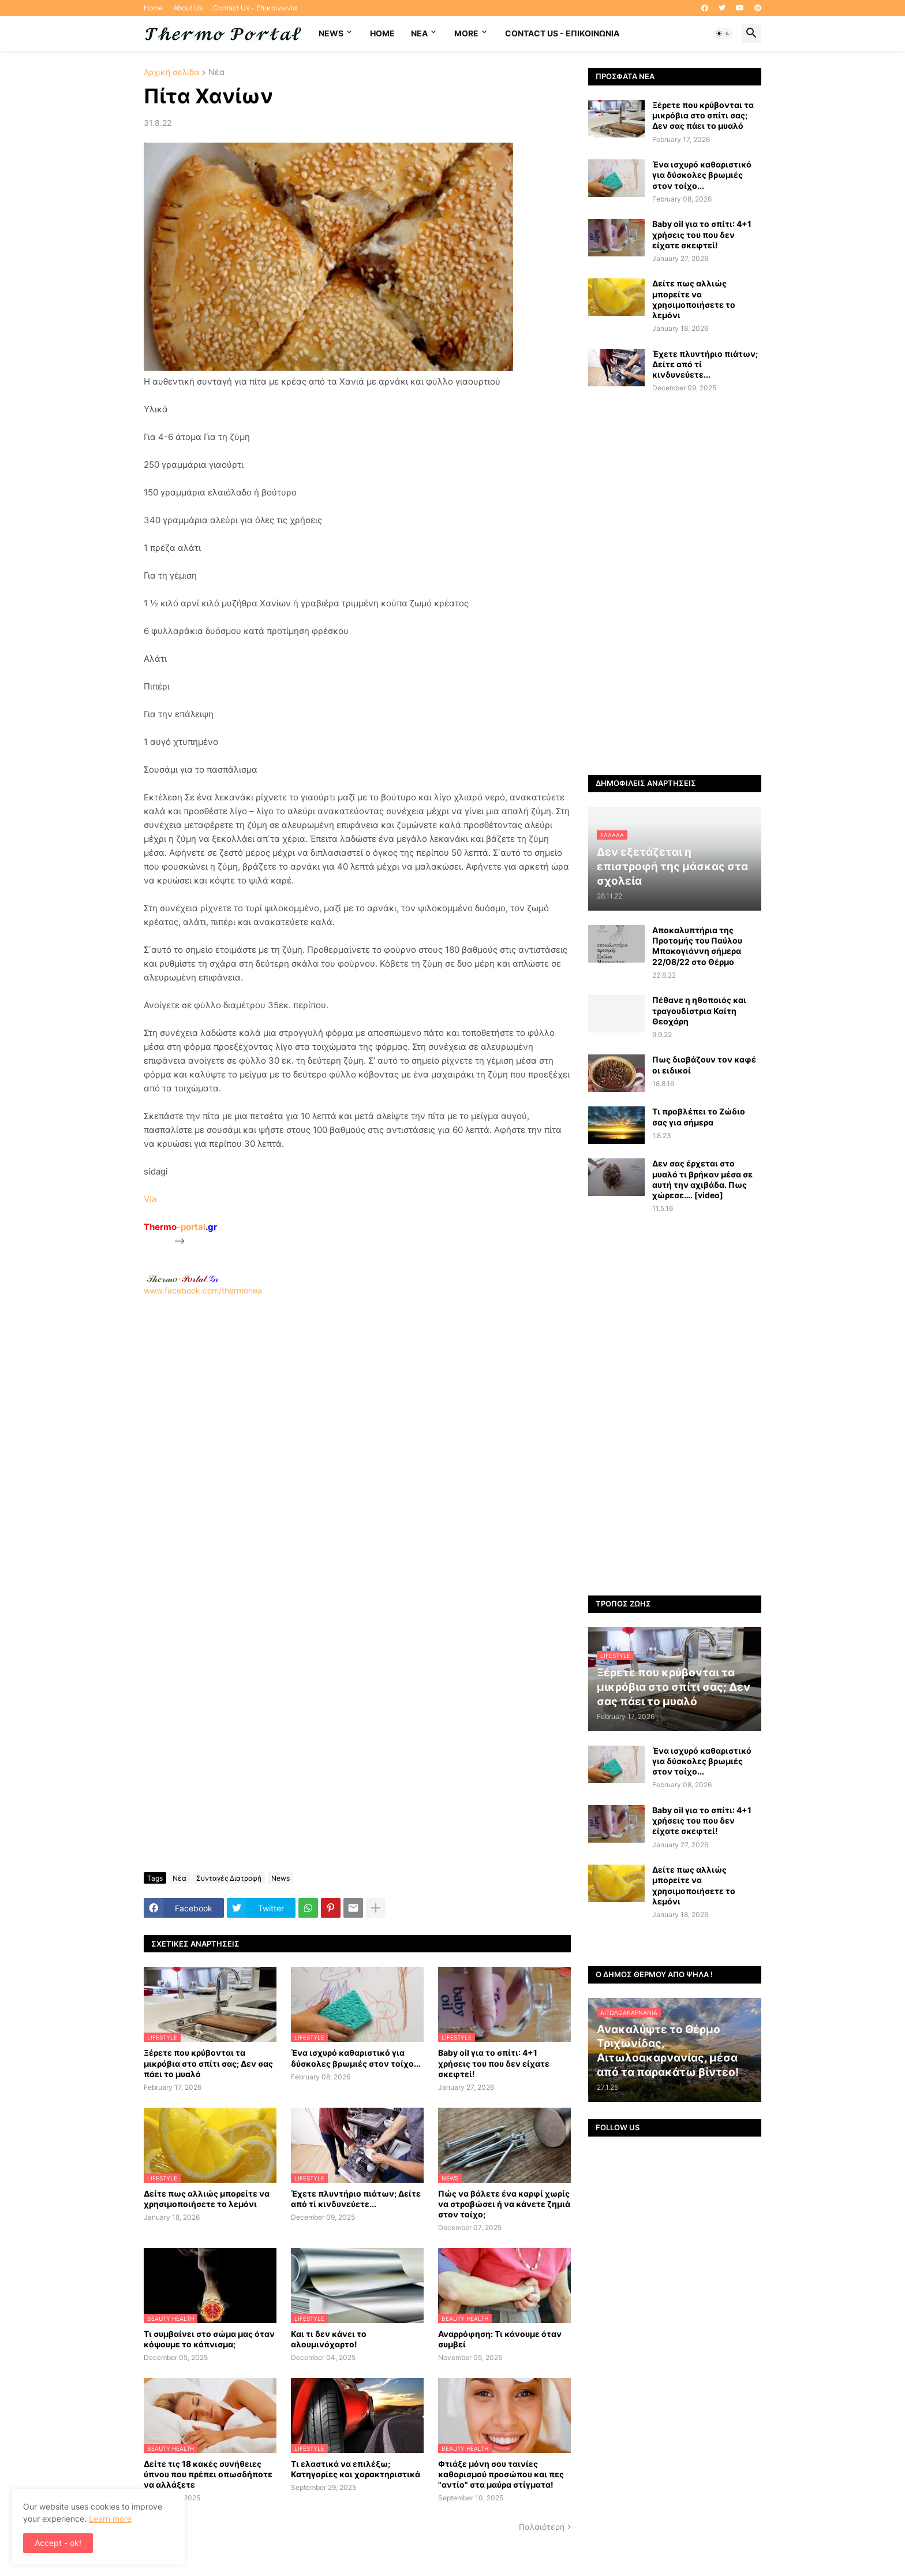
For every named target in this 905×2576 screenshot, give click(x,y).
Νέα (216, 72)
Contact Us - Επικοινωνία (255, 7)
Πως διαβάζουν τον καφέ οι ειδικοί (704, 1064)
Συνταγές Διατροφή (228, 1878)
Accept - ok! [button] (58, 2543)
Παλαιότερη (541, 2527)
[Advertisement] (357, 1448)
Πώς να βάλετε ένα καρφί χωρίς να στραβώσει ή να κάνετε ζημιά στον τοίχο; (504, 2204)
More (466, 33)
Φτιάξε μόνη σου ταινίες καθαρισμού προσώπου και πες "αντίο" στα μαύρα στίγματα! (501, 2474)
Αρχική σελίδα (171, 72)
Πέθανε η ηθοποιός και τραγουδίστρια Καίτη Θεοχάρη (699, 1010)
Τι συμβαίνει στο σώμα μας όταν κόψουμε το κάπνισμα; (209, 2339)
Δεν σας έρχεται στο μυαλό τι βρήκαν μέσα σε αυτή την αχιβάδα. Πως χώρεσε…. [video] (702, 1179)
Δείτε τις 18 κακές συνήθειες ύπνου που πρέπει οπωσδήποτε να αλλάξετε (208, 2474)
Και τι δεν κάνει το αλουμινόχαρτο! (329, 2339)
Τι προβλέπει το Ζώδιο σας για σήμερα (698, 1116)
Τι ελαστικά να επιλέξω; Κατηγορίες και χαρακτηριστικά (355, 2469)
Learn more (110, 2518)
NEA (419, 33)
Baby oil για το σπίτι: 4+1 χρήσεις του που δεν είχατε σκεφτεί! (493, 2063)
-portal (180, 1226)
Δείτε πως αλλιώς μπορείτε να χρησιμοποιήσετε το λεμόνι (207, 2199)
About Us (188, 7)
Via (150, 1199)
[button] (723, 33)
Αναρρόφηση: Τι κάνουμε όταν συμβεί (500, 2339)
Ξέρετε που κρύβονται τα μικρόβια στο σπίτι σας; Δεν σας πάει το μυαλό (208, 2063)
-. (182, 1278)
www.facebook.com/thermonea (357, 1443)
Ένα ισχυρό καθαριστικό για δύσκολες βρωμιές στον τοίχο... (356, 2058)
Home (153, 7)
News (331, 33)
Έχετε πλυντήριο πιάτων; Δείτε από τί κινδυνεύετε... (356, 2199)
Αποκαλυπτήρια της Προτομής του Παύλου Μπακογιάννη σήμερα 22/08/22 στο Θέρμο (697, 946)
